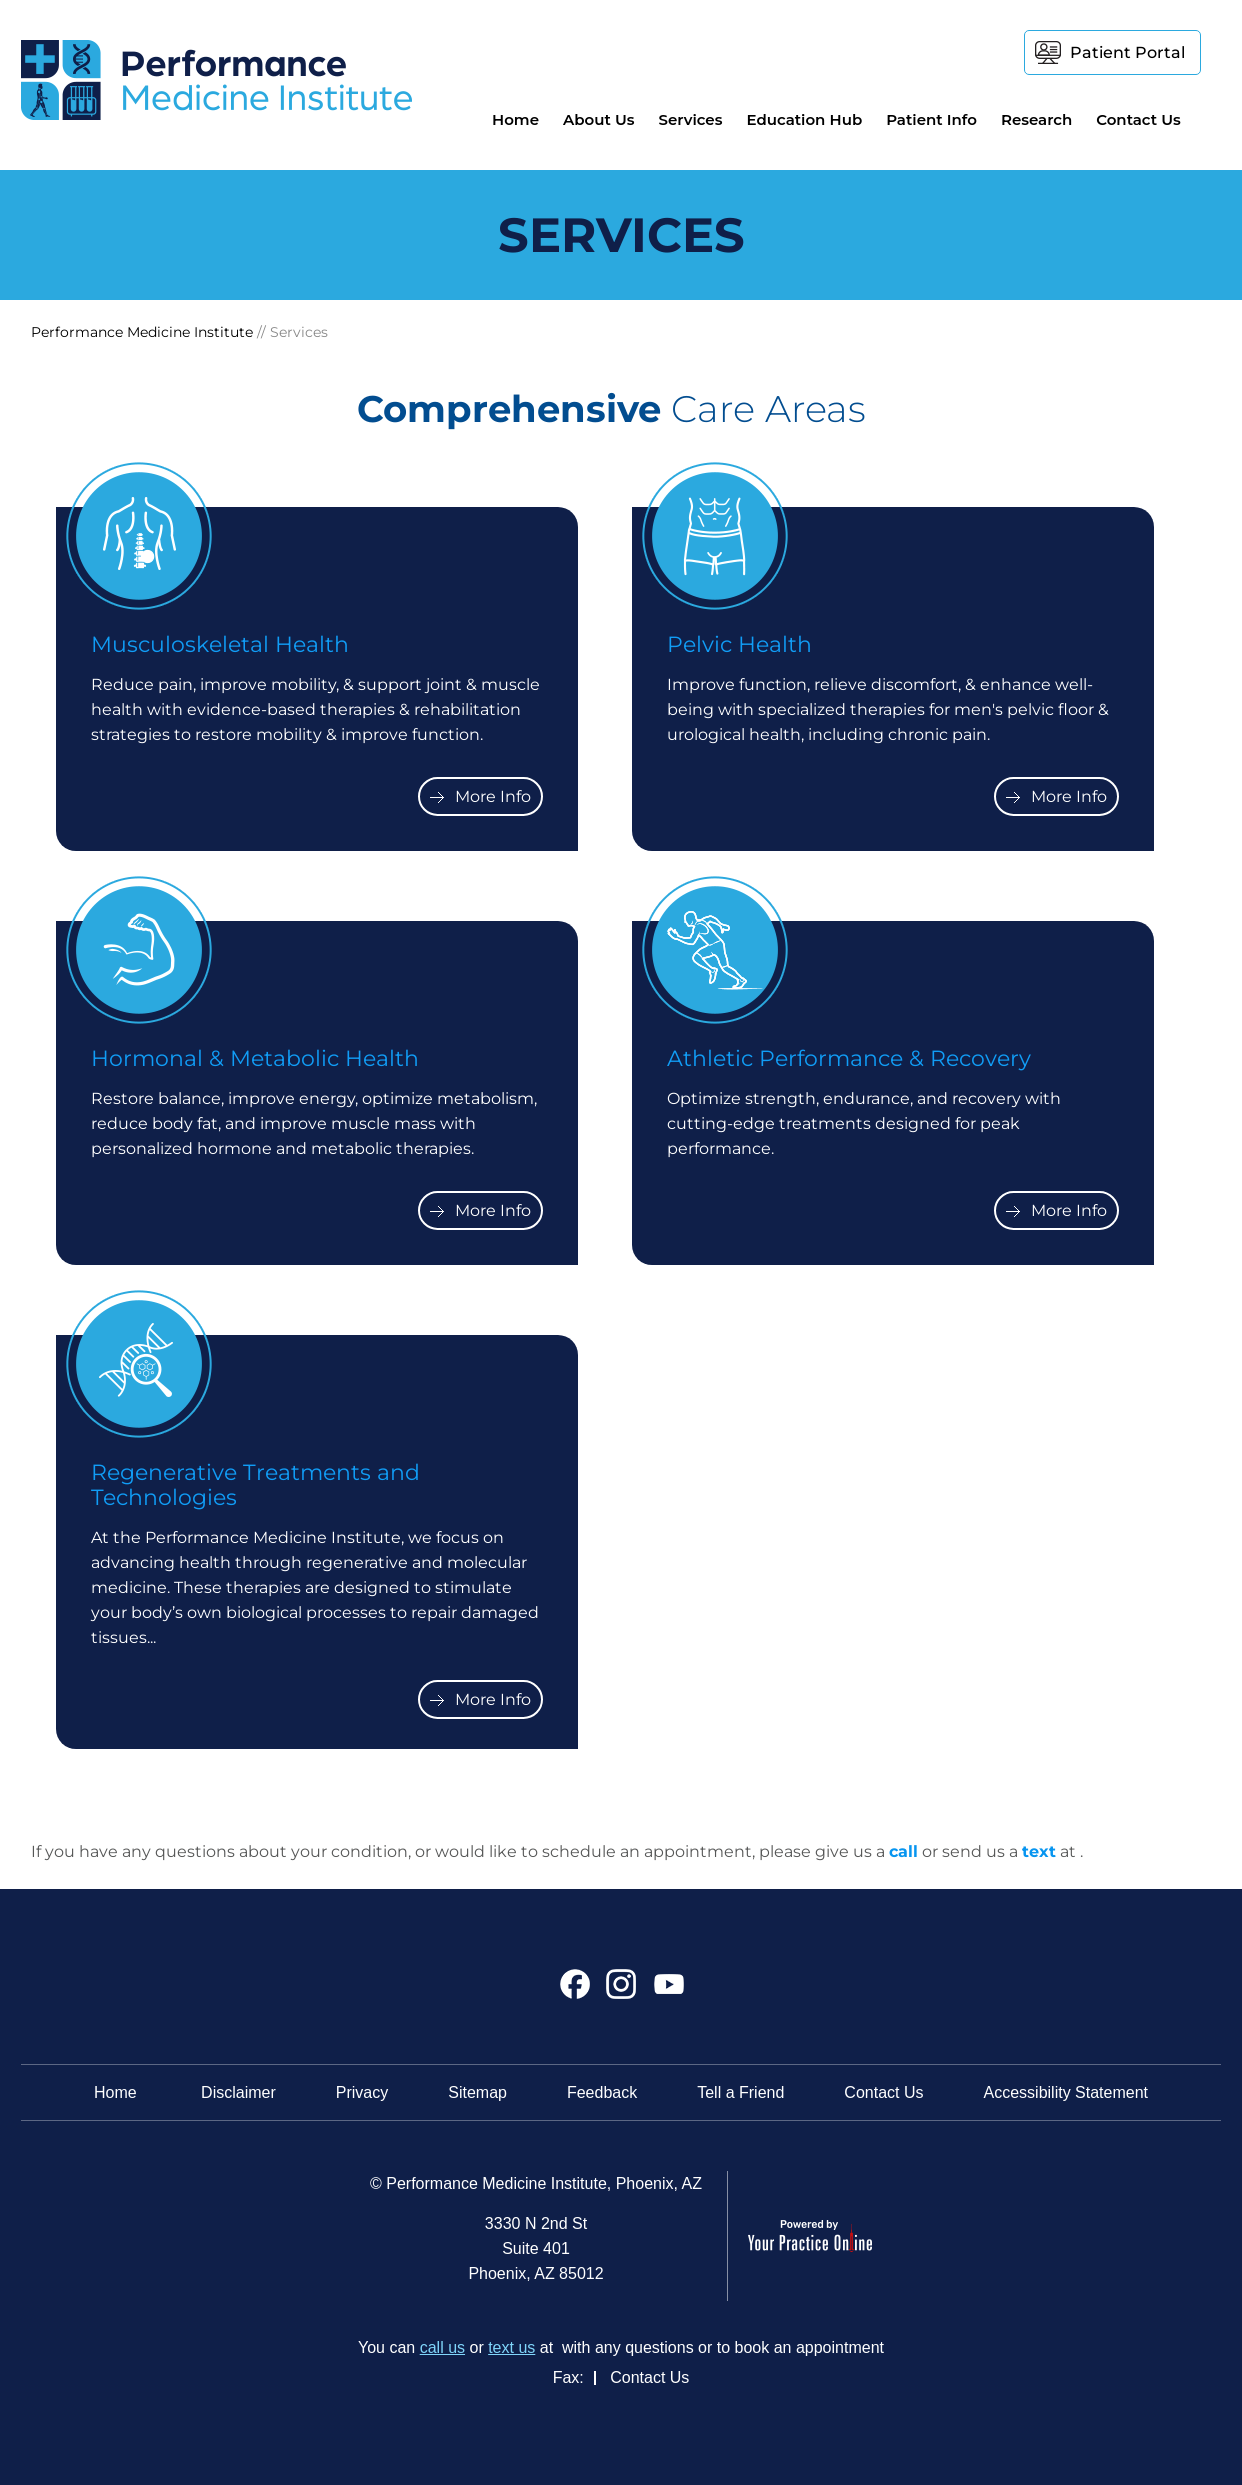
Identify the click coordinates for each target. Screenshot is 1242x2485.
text (1039, 1851)
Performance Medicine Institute (142, 332)
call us (442, 2347)
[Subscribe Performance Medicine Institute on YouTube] (666, 1991)
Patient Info (931, 119)
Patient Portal (1127, 52)
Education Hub (804, 119)
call (903, 1851)
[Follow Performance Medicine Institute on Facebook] (575, 1991)
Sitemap (477, 2092)
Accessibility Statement (1066, 2092)
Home (515, 119)
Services (690, 119)
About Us (598, 119)
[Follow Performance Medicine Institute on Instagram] (621, 1991)
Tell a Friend (740, 2092)
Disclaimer (238, 2092)
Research (1036, 119)
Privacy (362, 2092)
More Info (493, 796)
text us (511, 2347)
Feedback (602, 2092)
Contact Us (1138, 119)
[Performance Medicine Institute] (216, 78)
